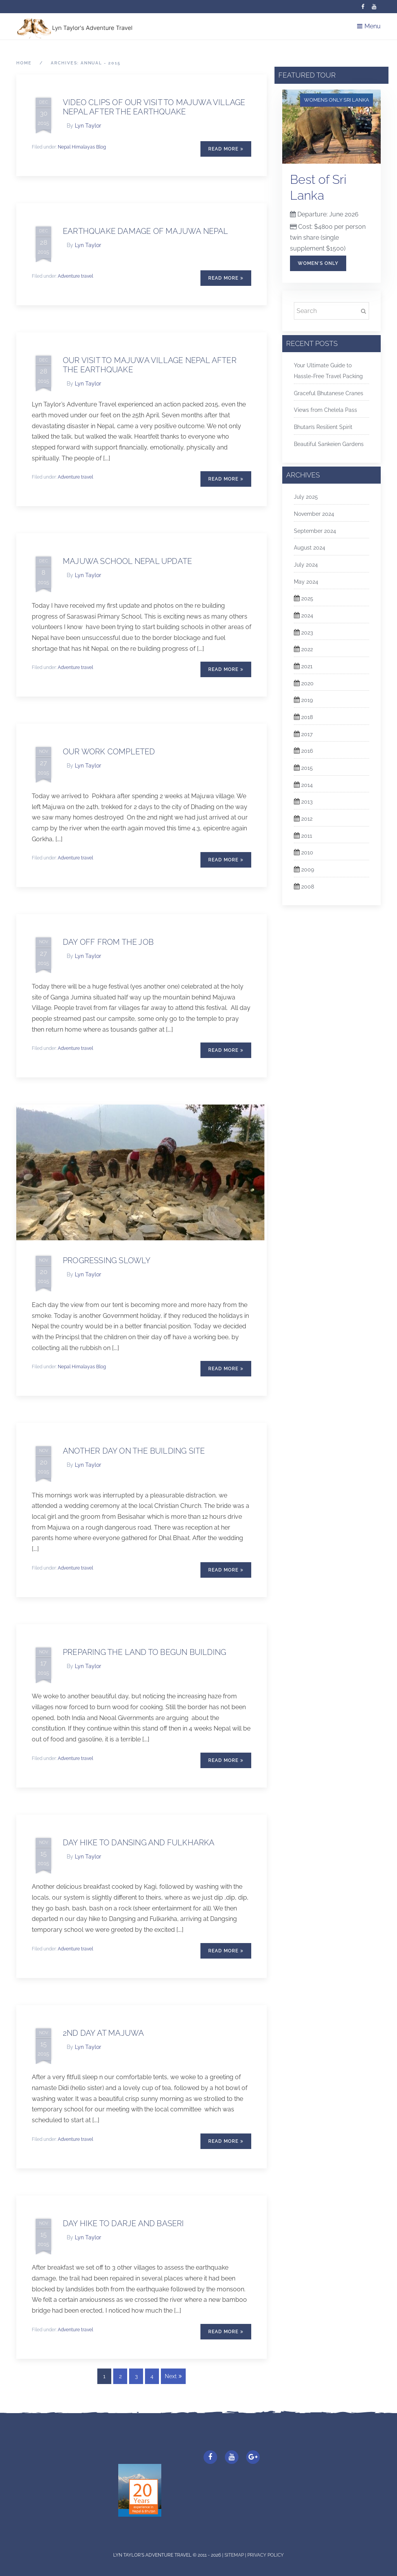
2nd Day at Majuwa (103, 2033)
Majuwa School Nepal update (127, 561)
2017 (306, 734)
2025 (307, 598)
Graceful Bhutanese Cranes (328, 393)
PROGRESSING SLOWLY (107, 1260)
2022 (307, 649)
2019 (307, 700)
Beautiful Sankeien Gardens (329, 444)
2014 (307, 785)
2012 (306, 819)
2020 (307, 683)
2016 (307, 751)
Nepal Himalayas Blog (82, 147)
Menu (369, 26)
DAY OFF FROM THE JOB (108, 942)
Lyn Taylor (88, 126)
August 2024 (309, 548)
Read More (225, 149)
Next (173, 2376)
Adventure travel (75, 276)
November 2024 (314, 514)
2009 (307, 869)
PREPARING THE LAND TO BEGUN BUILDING (144, 1652)
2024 (307, 615)
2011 (306, 836)
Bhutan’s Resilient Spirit (323, 427)
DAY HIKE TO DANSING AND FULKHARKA (139, 1842)
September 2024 (315, 531)
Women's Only (318, 263)
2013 (306, 802)
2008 (307, 886)
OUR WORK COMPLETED (109, 751)
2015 (307, 768)
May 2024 (306, 582)
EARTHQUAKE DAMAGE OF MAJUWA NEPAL (145, 231)
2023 (307, 632)
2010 (307, 852)
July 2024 (306, 565)
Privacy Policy (265, 2555)
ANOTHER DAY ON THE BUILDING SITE (134, 1451)
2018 (307, 717)
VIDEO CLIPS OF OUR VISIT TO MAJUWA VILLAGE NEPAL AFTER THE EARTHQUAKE (154, 107)
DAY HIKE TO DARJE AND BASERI (123, 2223)
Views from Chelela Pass (325, 410)
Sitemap (234, 2555)
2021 (306, 666)
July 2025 (306, 497)
